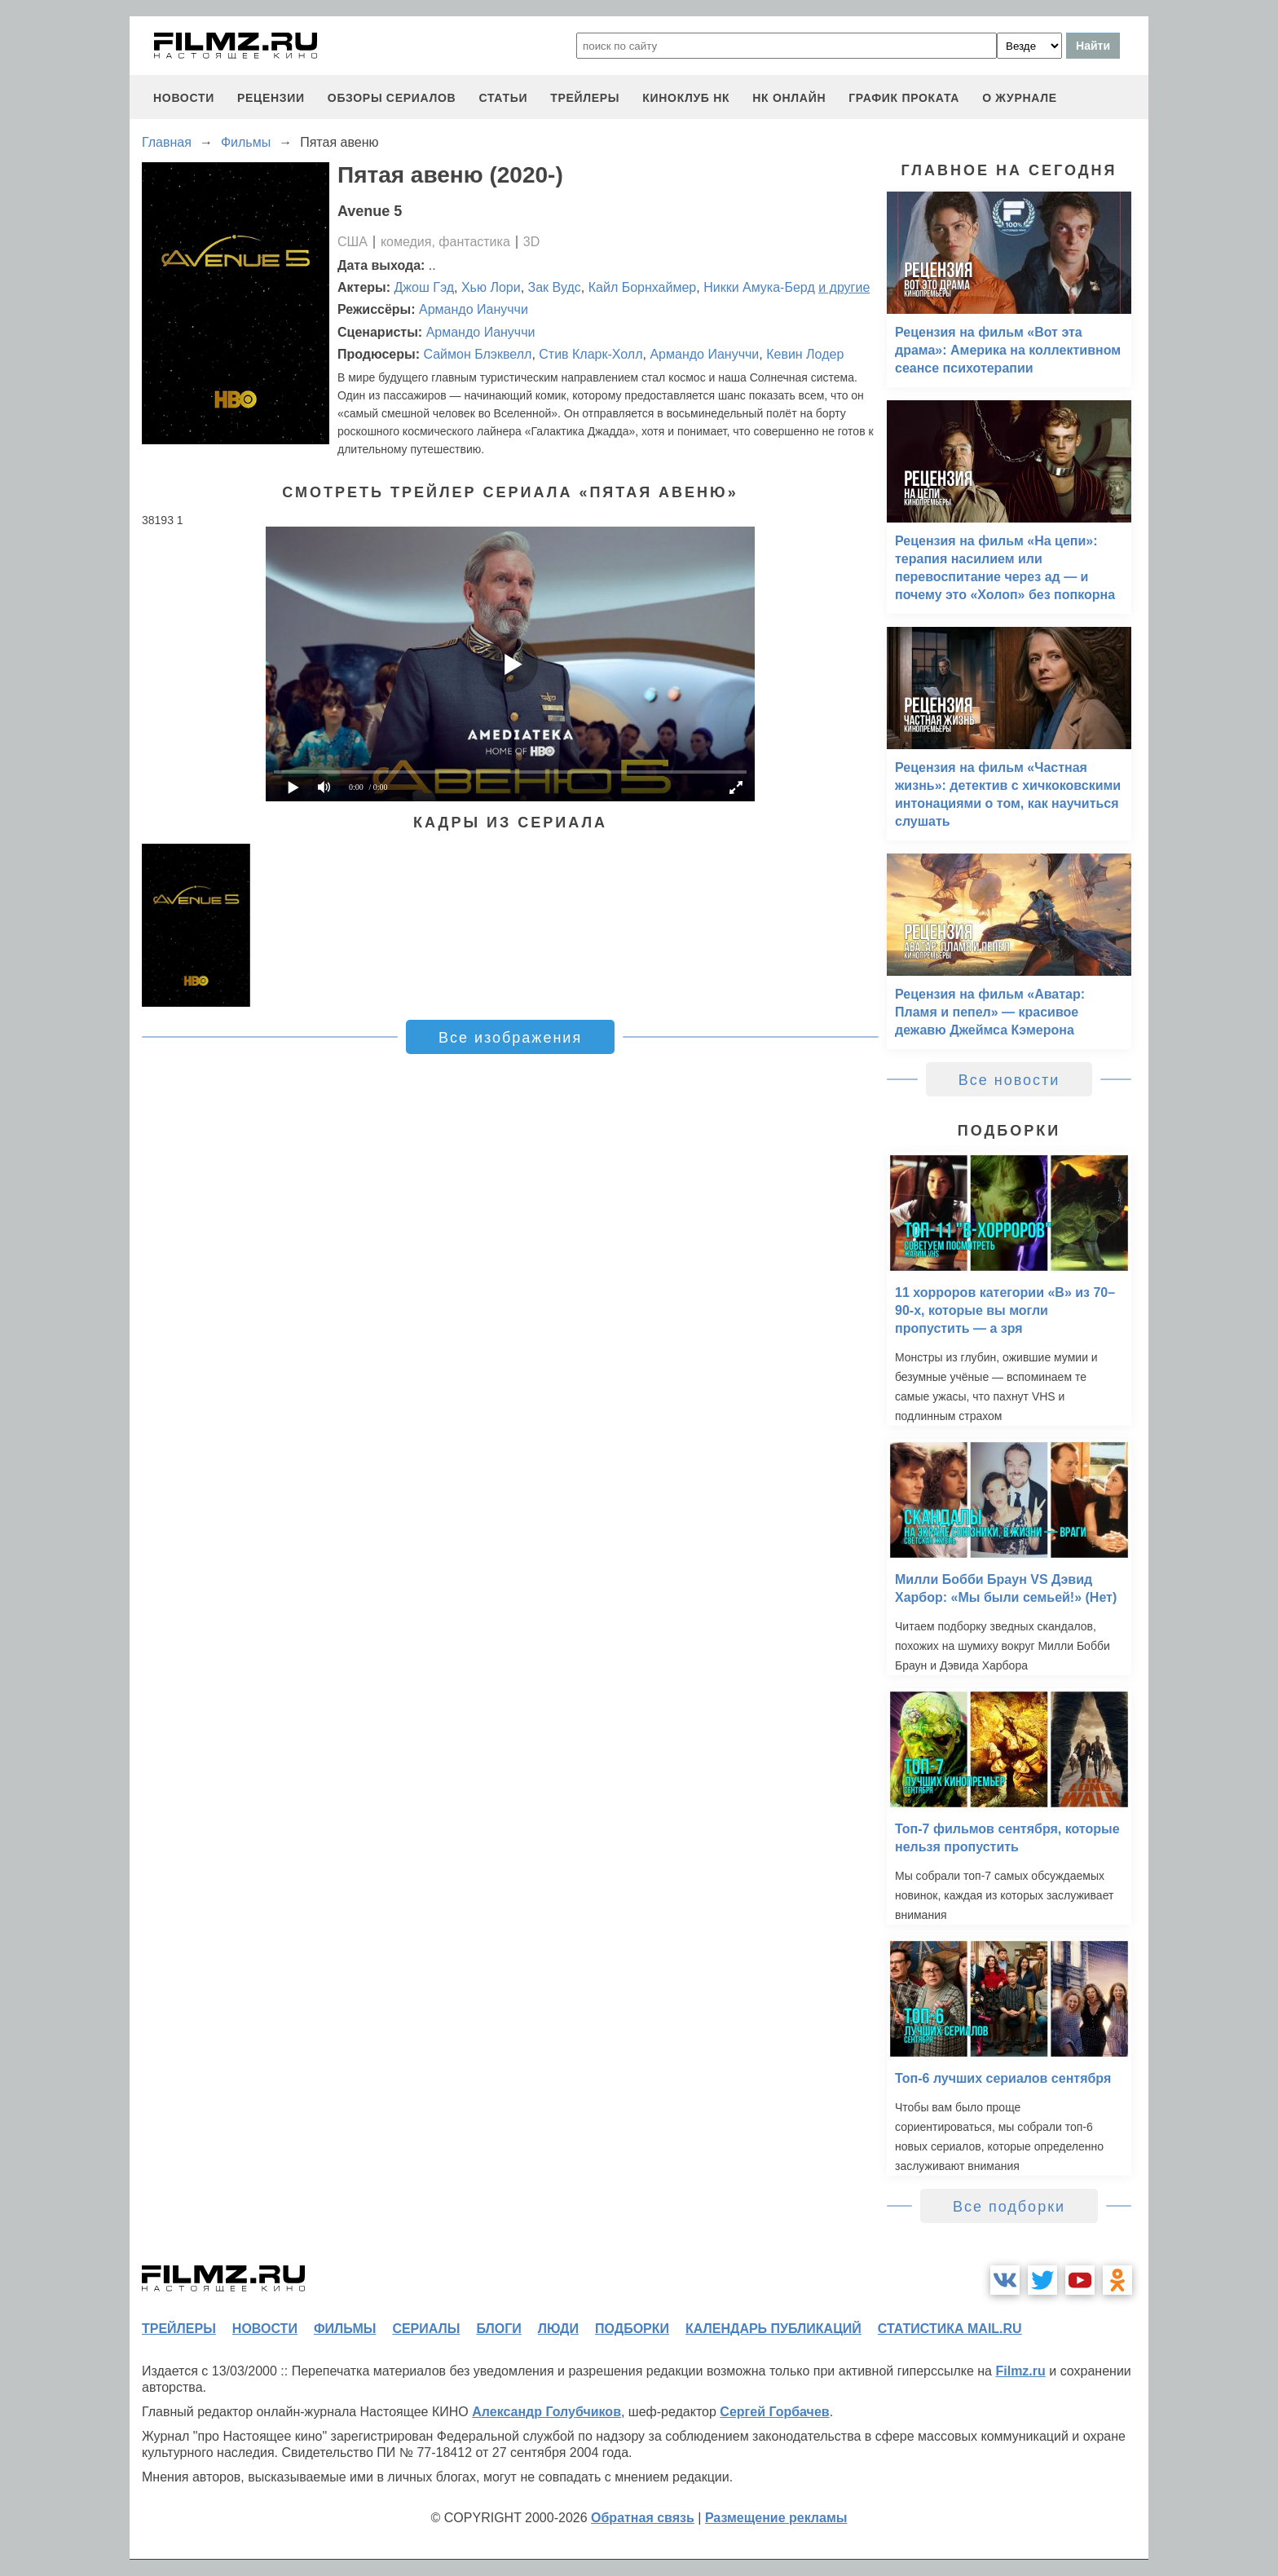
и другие (844, 287)
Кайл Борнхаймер (642, 287)
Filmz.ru (1020, 2371)
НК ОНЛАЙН (789, 97)
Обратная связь (642, 2518)
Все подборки (1009, 2207)
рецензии (271, 97)
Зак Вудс (554, 287)
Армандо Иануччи (473, 309)
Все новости (1009, 1080)
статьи (502, 97)
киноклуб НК (685, 97)
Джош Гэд (424, 287)
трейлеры (584, 97)
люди (558, 2329)
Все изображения (510, 1038)
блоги (498, 2329)
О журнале (1019, 97)
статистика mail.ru (950, 2329)
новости (183, 97)
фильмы (345, 2329)
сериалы (426, 2329)
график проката (903, 97)
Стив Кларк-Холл (590, 354)
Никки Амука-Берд (759, 287)
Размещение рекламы (776, 2518)
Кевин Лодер (805, 354)
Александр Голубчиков (546, 2412)
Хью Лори (491, 287)
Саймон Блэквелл (477, 354)
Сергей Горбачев (774, 2412)
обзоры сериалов (392, 97)
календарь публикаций (773, 2329)
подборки (632, 2329)
